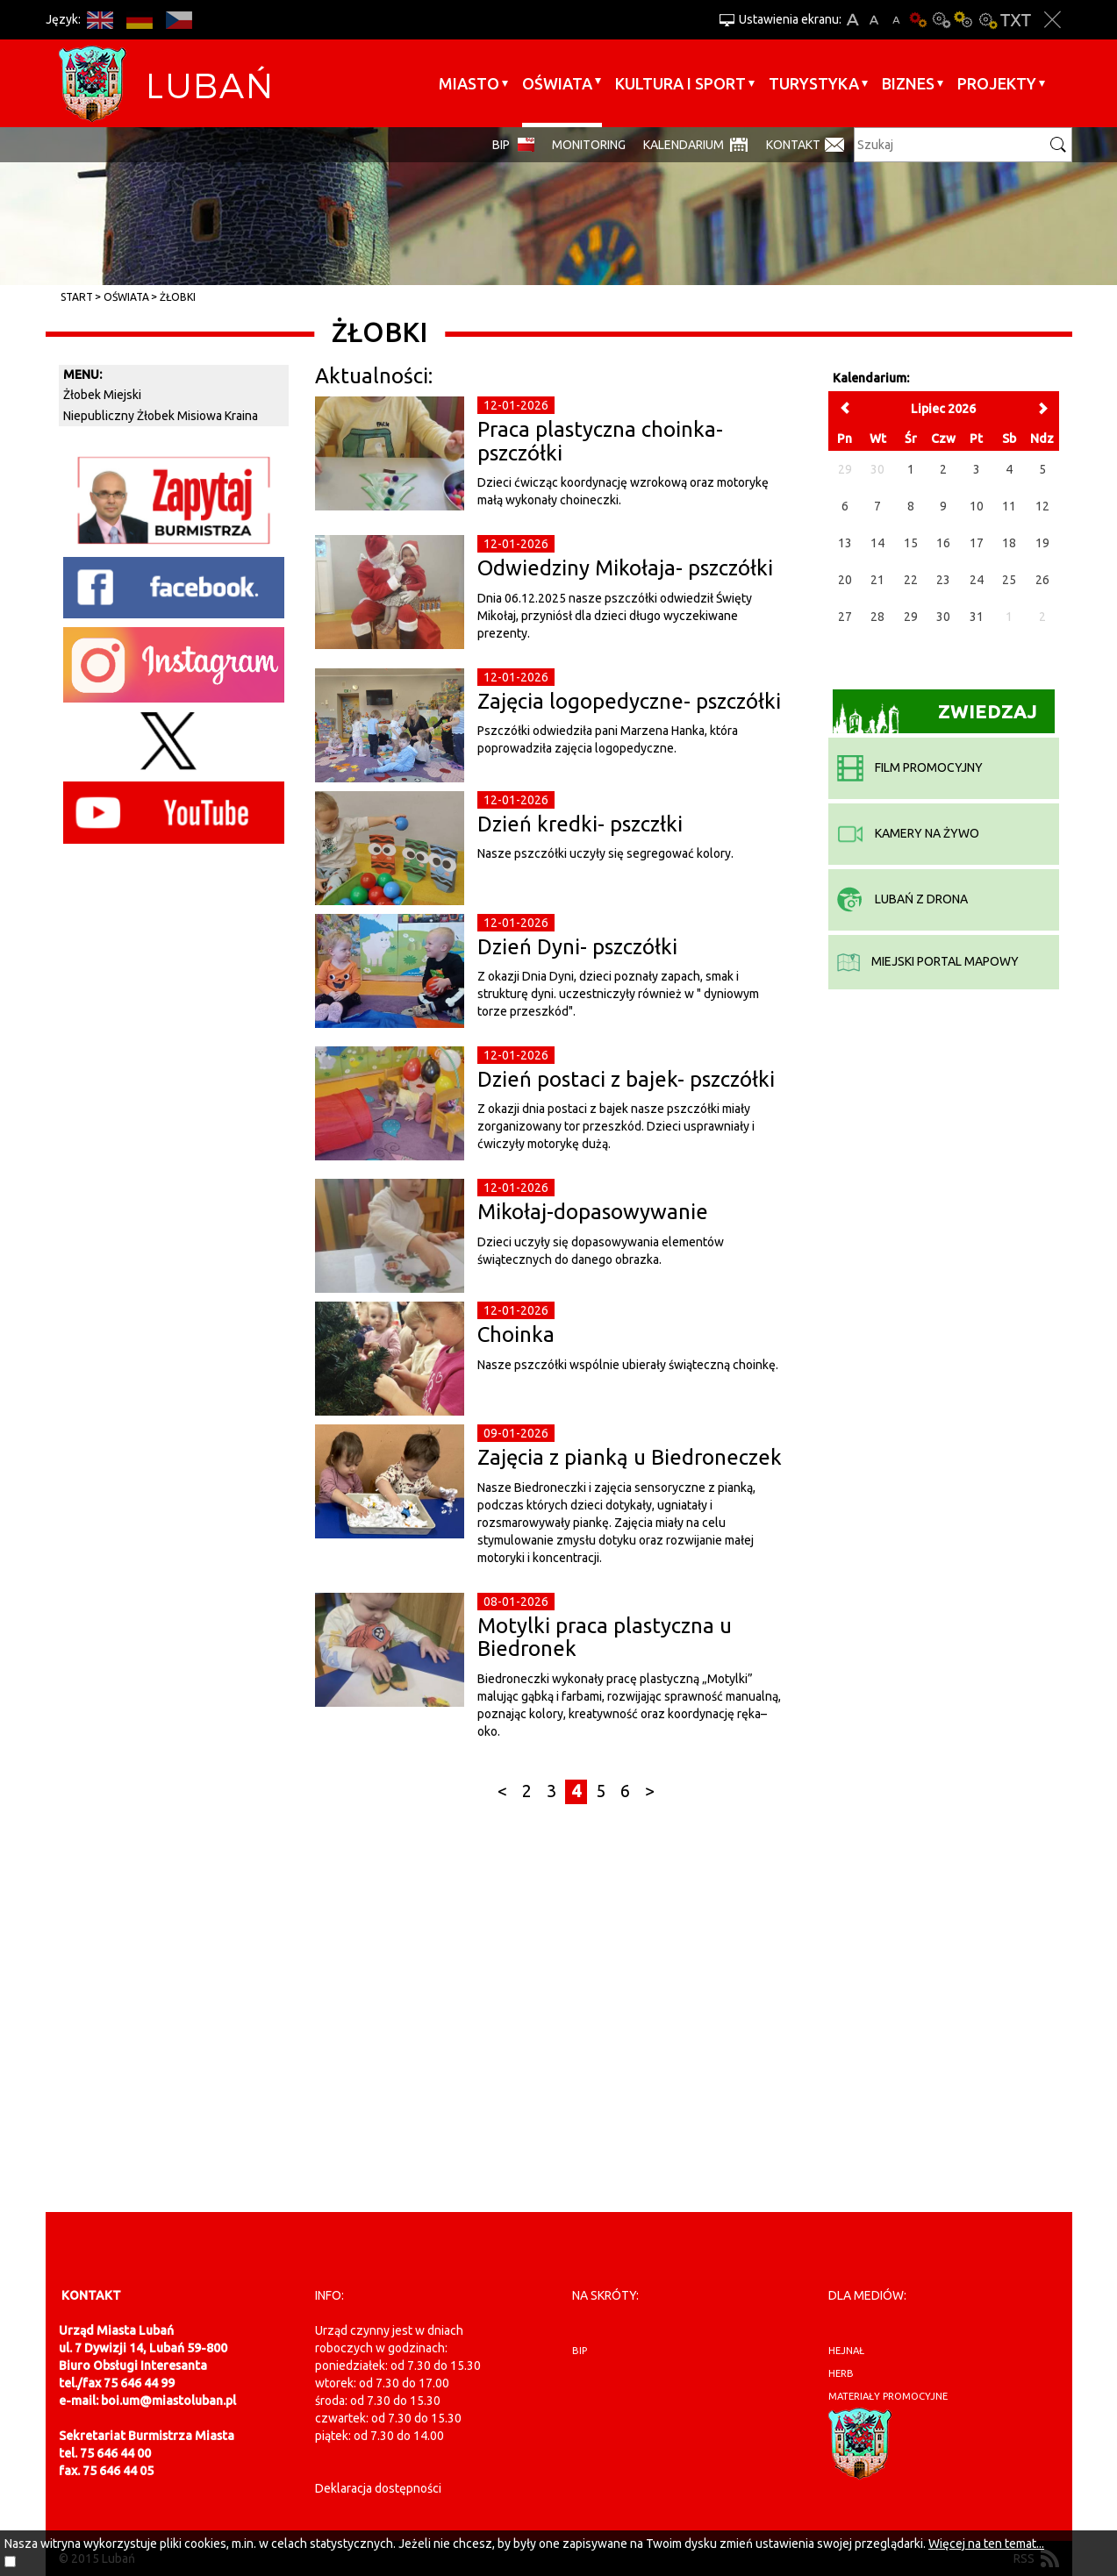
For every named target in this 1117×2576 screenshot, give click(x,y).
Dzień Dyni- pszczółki (577, 947)
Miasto (469, 83)
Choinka (516, 1334)
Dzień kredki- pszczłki (580, 824)
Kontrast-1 (964, 19)
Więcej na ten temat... (986, 2544)
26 (1042, 580)
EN (100, 19)
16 (943, 543)
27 (845, 617)
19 (1042, 543)
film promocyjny (910, 767)
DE (140, 19)
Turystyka (814, 83)
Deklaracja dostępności (378, 2488)
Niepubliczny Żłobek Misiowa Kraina (160, 416)
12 (1042, 506)
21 (877, 580)
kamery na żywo (908, 833)
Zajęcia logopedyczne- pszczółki (629, 701)
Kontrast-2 (987, 19)
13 (845, 543)
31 (977, 617)
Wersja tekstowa (1016, 19)
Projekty (996, 83)
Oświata (557, 83)
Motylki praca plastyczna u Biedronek (604, 1637)
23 (943, 580)
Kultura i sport (680, 83)
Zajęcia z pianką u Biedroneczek (629, 1457)
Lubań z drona (902, 899)
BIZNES (908, 83)
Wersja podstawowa (918, 19)
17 (977, 543)
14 (877, 543)
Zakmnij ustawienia (1052, 19)
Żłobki (178, 297)
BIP (501, 145)
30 (943, 617)
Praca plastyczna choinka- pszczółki (600, 440)
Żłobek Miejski (102, 395)
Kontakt (793, 145)
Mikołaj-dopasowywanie (592, 1212)
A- (896, 19)
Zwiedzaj (935, 717)
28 (877, 617)
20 (845, 580)
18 (1009, 543)
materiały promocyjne (888, 2396)
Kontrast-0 (941, 19)
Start (77, 297)
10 (977, 506)
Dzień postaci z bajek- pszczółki (626, 1079)
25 (1009, 580)
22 (911, 580)
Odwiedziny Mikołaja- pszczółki (625, 568)
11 (1009, 506)
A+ (852, 19)
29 (911, 617)
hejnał (846, 2350)
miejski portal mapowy (928, 961)
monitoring (589, 145)
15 (911, 543)
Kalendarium (683, 145)
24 (977, 580)
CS (179, 19)
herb (841, 2373)
